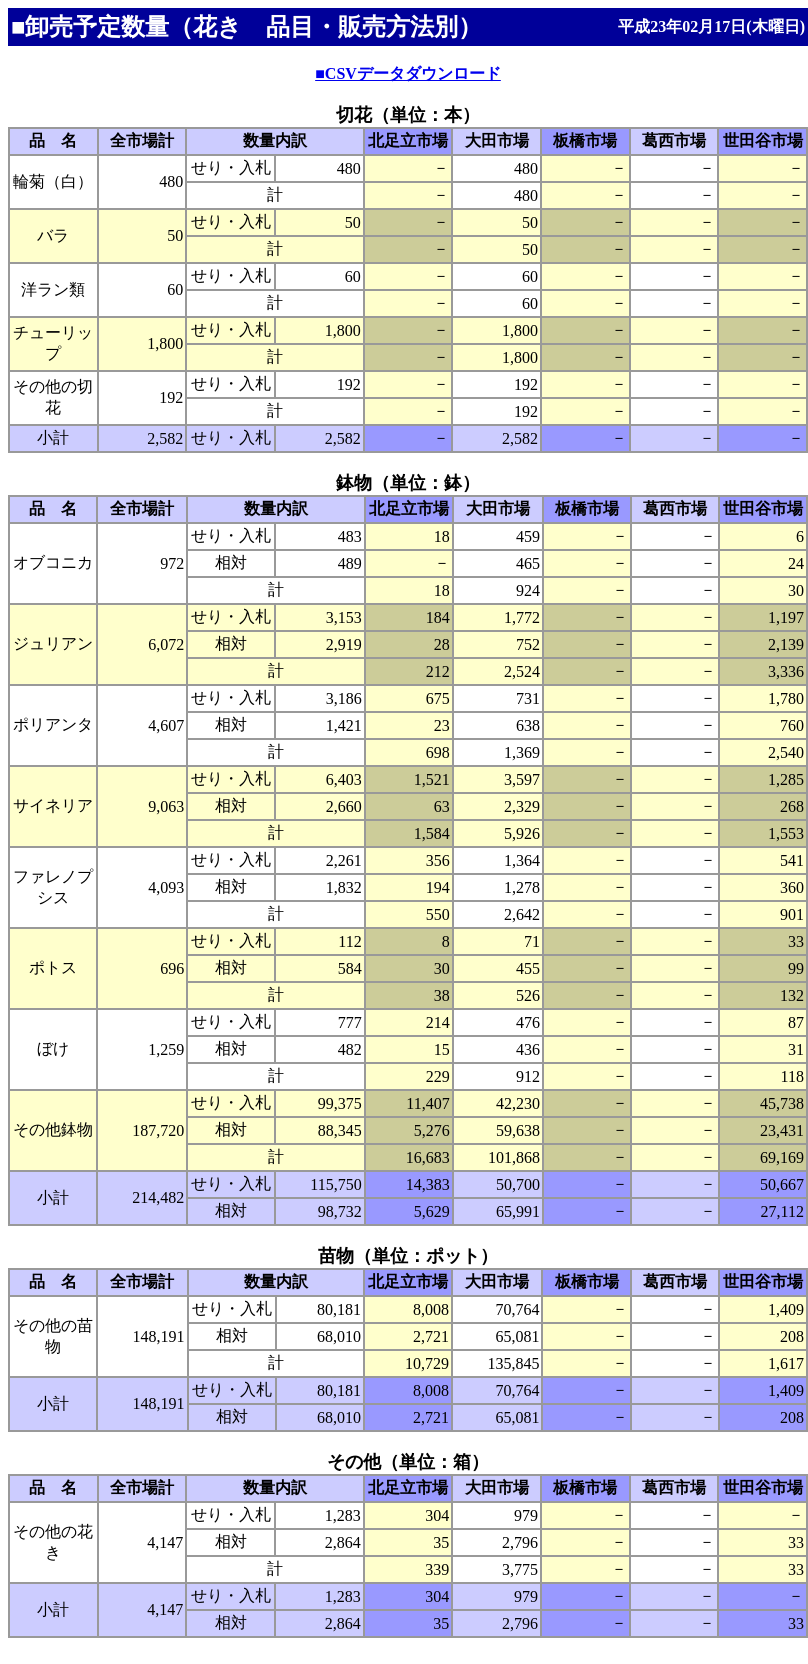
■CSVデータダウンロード (408, 73)
